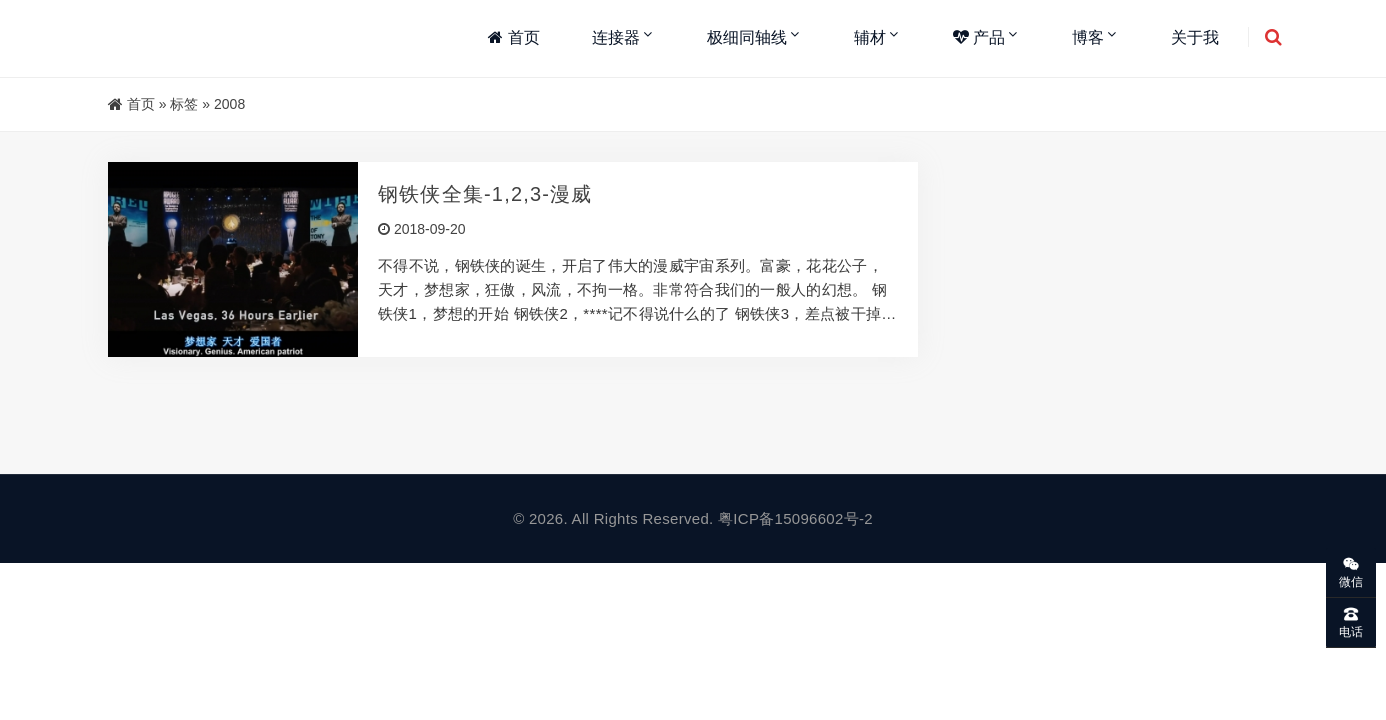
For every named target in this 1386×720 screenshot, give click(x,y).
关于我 (1195, 37)
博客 (1088, 37)
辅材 (870, 37)
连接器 (616, 37)
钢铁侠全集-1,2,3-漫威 (485, 194)
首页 (513, 37)
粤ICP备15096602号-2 (795, 518)
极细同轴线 (747, 37)
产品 (979, 37)
